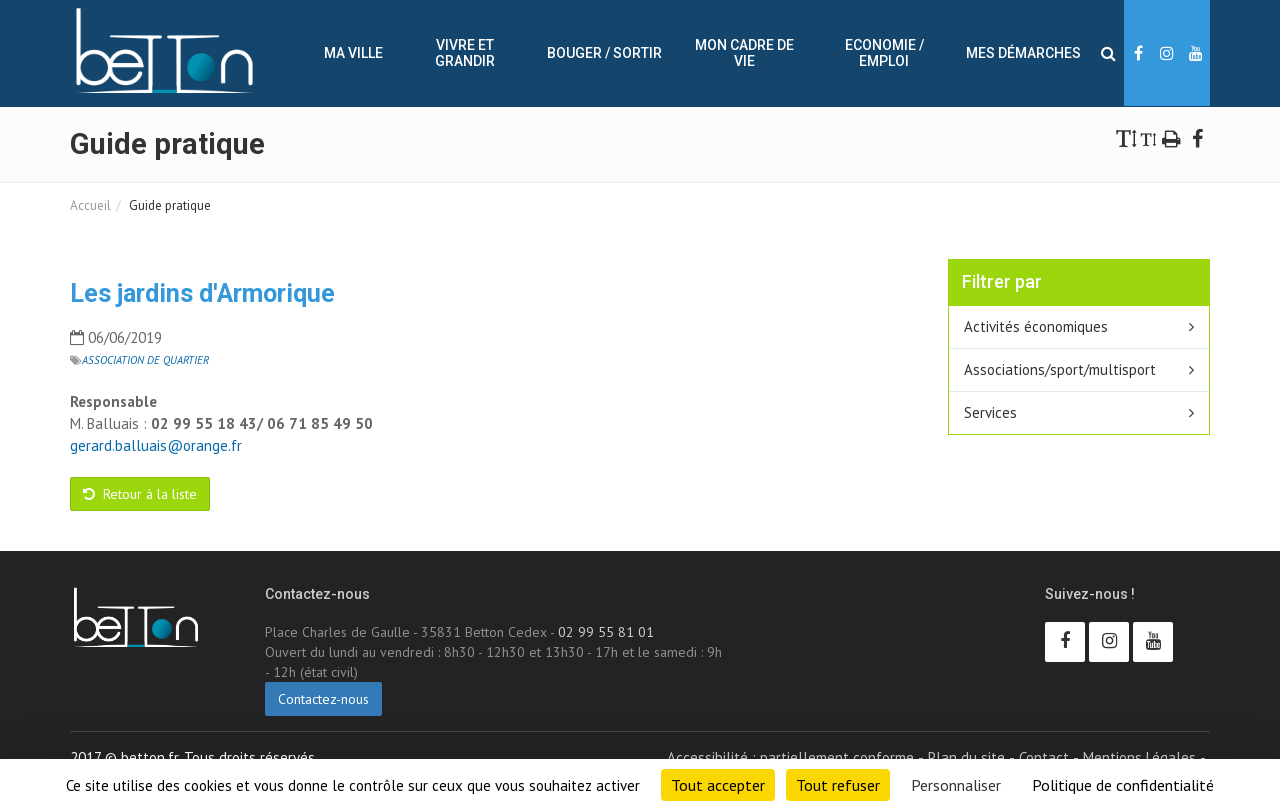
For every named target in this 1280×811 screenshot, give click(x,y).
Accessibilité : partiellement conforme (790, 757)
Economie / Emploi (884, 53)
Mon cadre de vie (744, 53)
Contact (1044, 757)
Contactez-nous (323, 699)
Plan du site (966, 757)
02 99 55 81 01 (606, 632)
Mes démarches (1023, 53)
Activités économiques (1036, 326)
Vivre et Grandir (465, 53)
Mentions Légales (1139, 757)
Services (990, 412)
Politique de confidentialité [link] (1123, 785)
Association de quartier (145, 360)
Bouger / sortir (604, 53)
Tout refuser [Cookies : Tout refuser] (838, 785)
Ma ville (353, 53)
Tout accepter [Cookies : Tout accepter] (718, 785)
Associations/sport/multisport (1060, 369)
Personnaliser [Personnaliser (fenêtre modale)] (956, 785)
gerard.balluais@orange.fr (156, 445)
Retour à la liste (140, 494)
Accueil (90, 205)
